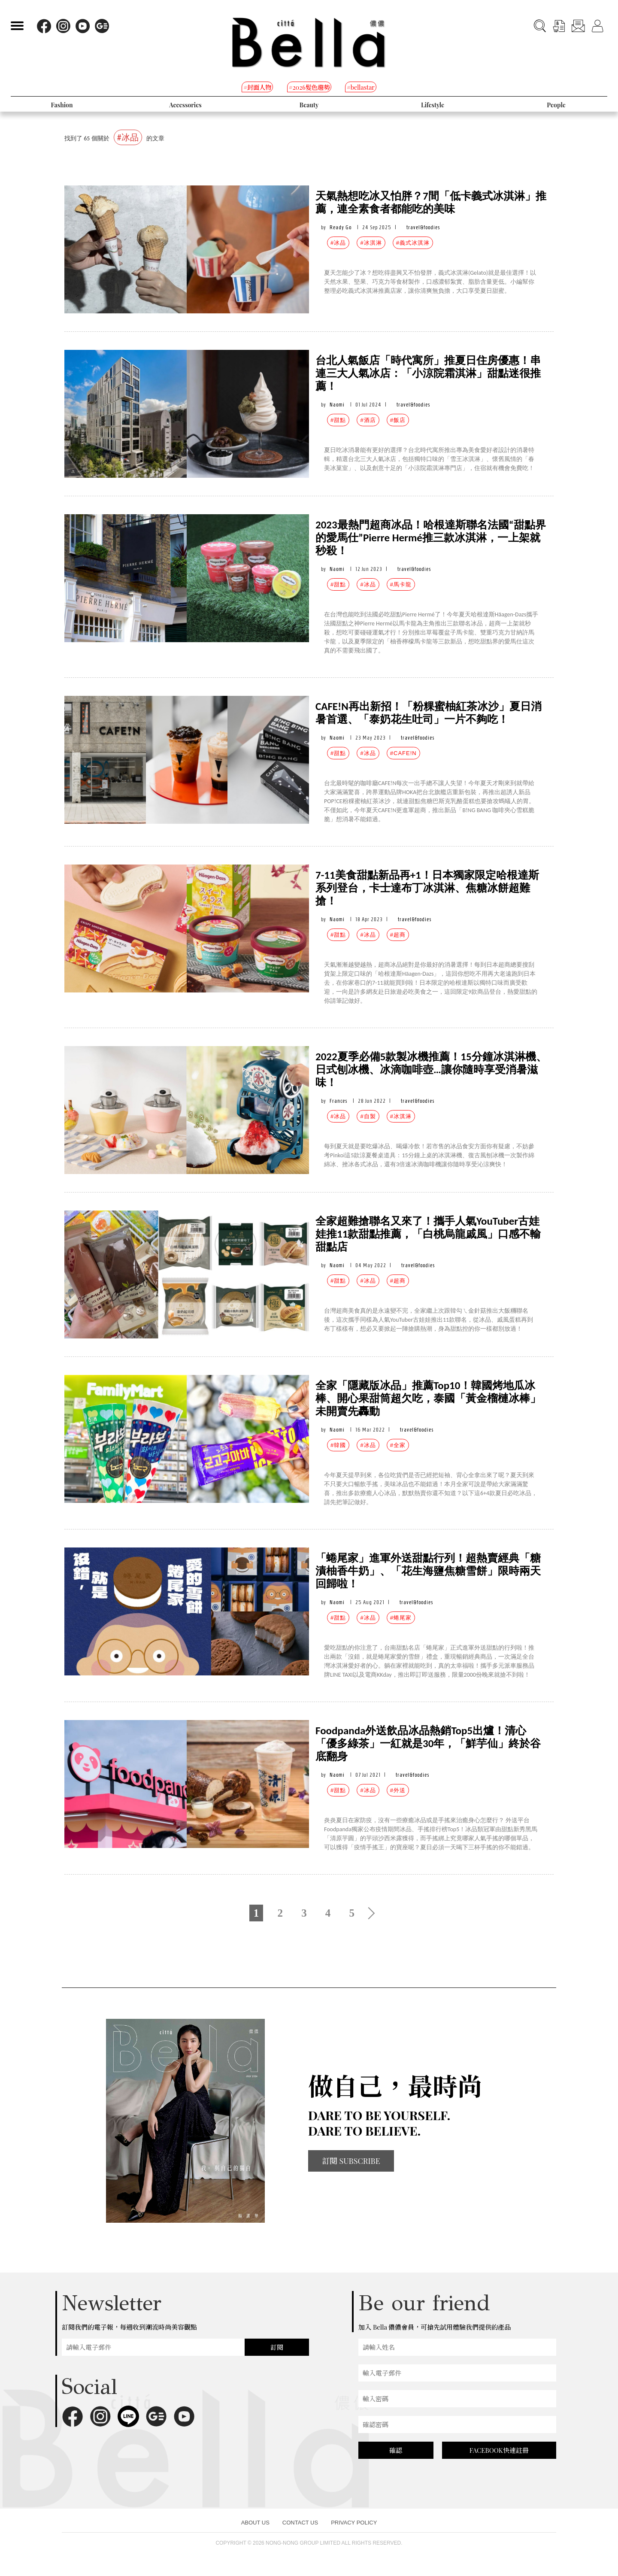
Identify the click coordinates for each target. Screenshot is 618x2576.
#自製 (368, 1116)
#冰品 (338, 243)
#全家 (398, 1445)
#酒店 (368, 420)
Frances (338, 1101)
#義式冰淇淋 (413, 243)
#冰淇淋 (371, 243)
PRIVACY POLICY (354, 2522)
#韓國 (338, 1445)
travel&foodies (423, 227)
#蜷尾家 (401, 1617)
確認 (395, 2450)
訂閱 (276, 2347)
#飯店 (398, 420)
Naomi (337, 404)
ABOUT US (255, 2522)
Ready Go (340, 227)
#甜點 (338, 420)
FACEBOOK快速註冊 (499, 2450)
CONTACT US (300, 2522)
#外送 (398, 1790)
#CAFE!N (403, 753)
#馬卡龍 (401, 584)
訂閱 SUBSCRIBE (351, 2161)
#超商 (398, 934)
